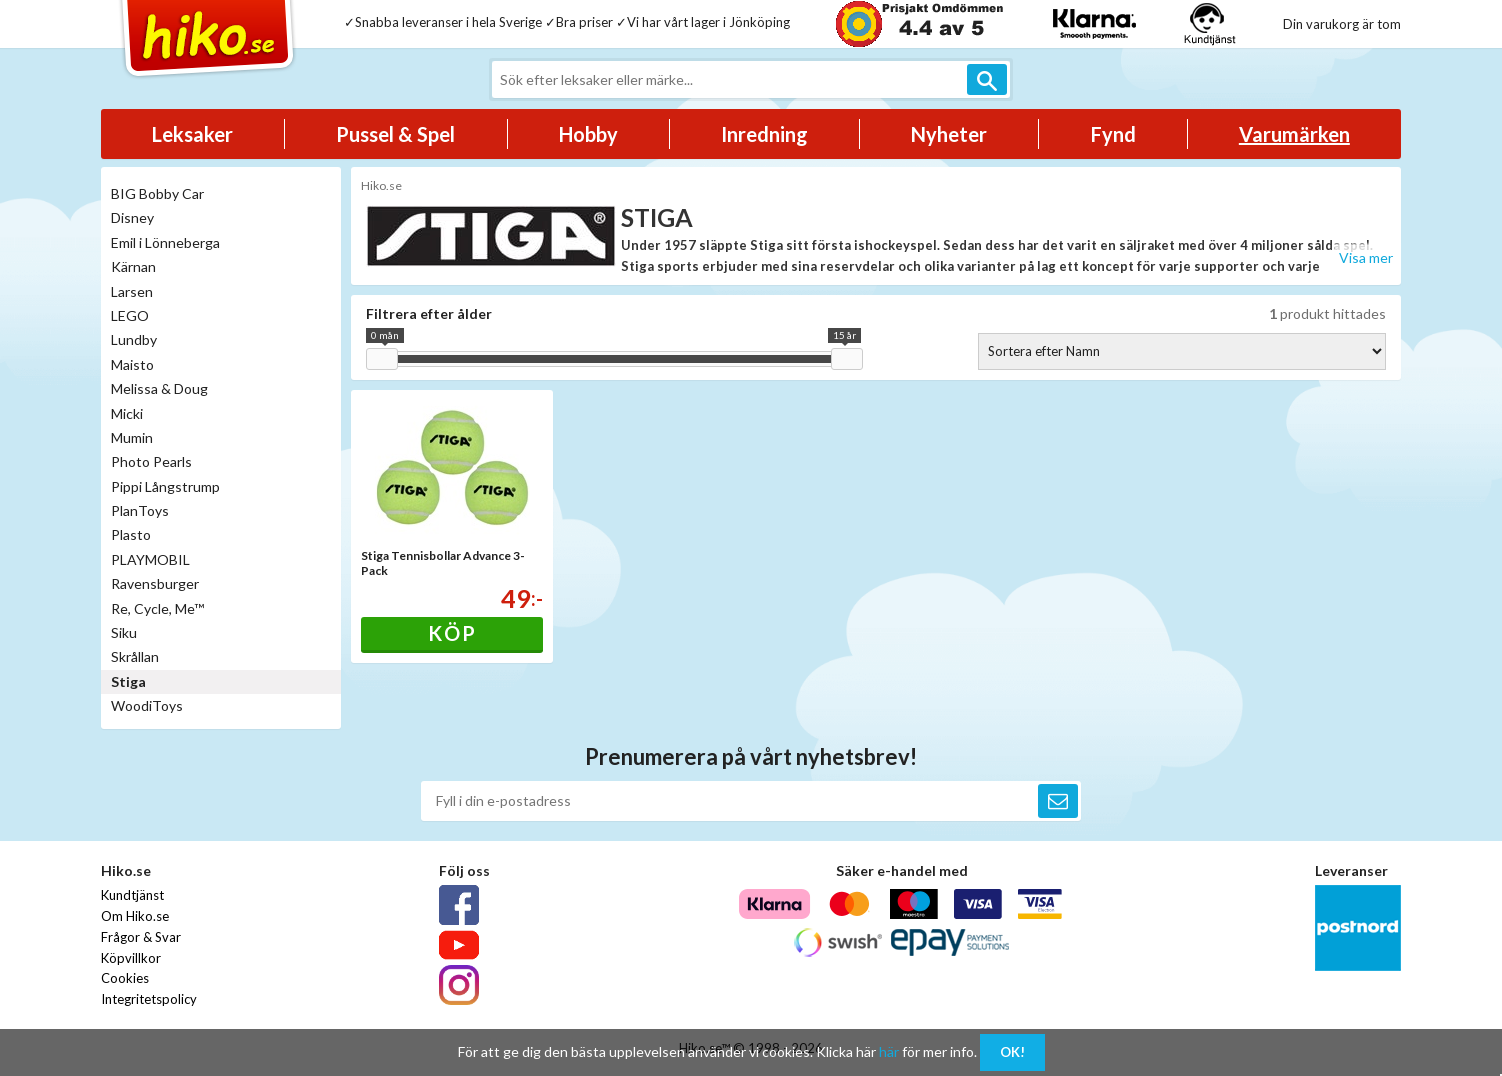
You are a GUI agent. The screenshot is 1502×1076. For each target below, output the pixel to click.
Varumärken (1294, 134)
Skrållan (135, 656)
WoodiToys (147, 705)
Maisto (132, 364)
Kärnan (133, 266)
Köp (452, 633)
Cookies (125, 978)
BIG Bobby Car (157, 193)
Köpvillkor (131, 958)
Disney (132, 217)
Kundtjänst (132, 895)
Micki (127, 413)
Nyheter (949, 134)
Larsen (132, 291)
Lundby (134, 339)
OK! (1012, 1052)
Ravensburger (155, 583)
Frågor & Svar (141, 937)
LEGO (130, 315)
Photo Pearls (151, 461)
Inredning (764, 134)
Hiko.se (381, 185)
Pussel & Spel (395, 134)
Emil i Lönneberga (165, 242)
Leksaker (192, 134)
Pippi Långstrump (165, 486)
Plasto (131, 534)
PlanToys (140, 510)
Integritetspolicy (149, 999)
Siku (124, 632)
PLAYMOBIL (150, 559)
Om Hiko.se (135, 916)
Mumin (132, 437)
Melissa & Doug (159, 388)
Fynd (1113, 134)
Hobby (588, 134)
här (889, 1051)
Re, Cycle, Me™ (157, 608)
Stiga (128, 681)
